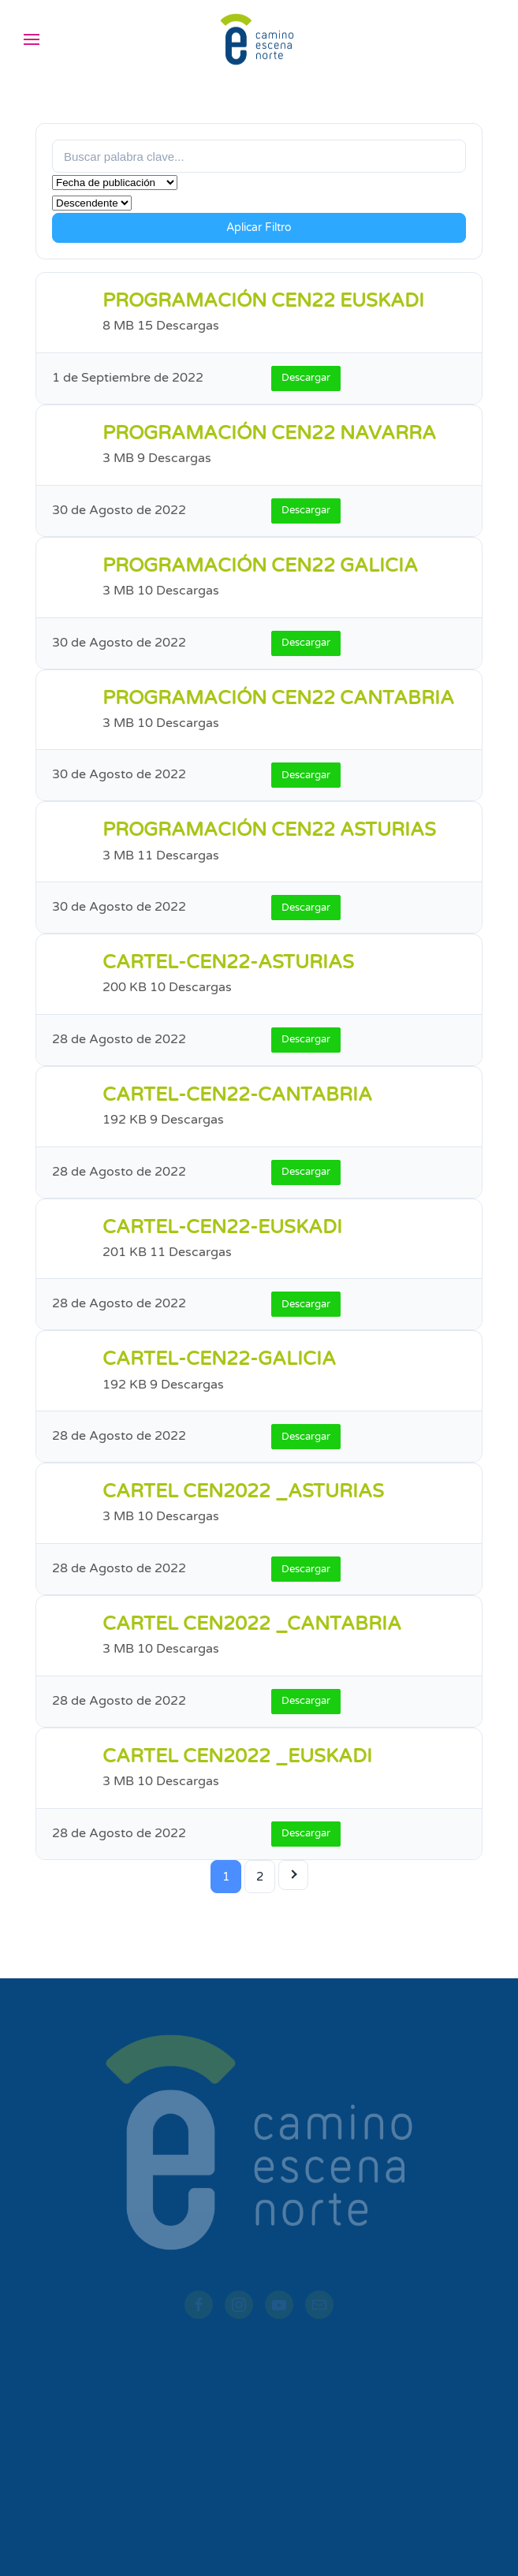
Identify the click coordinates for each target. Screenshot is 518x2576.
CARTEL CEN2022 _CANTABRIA (251, 1623)
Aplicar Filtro (259, 227)
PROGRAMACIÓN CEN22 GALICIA (260, 565)
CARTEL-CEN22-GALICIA (219, 1359)
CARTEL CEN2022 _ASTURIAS (243, 1491)
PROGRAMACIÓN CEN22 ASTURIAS (269, 829)
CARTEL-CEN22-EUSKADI (222, 1227)
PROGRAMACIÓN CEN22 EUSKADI (263, 300)
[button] (31, 39)
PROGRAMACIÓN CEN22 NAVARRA (269, 433)
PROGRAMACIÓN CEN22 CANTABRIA (278, 698)
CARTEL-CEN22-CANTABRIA (237, 1094)
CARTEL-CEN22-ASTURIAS (228, 962)
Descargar (305, 377)
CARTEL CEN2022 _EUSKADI (237, 1756)
